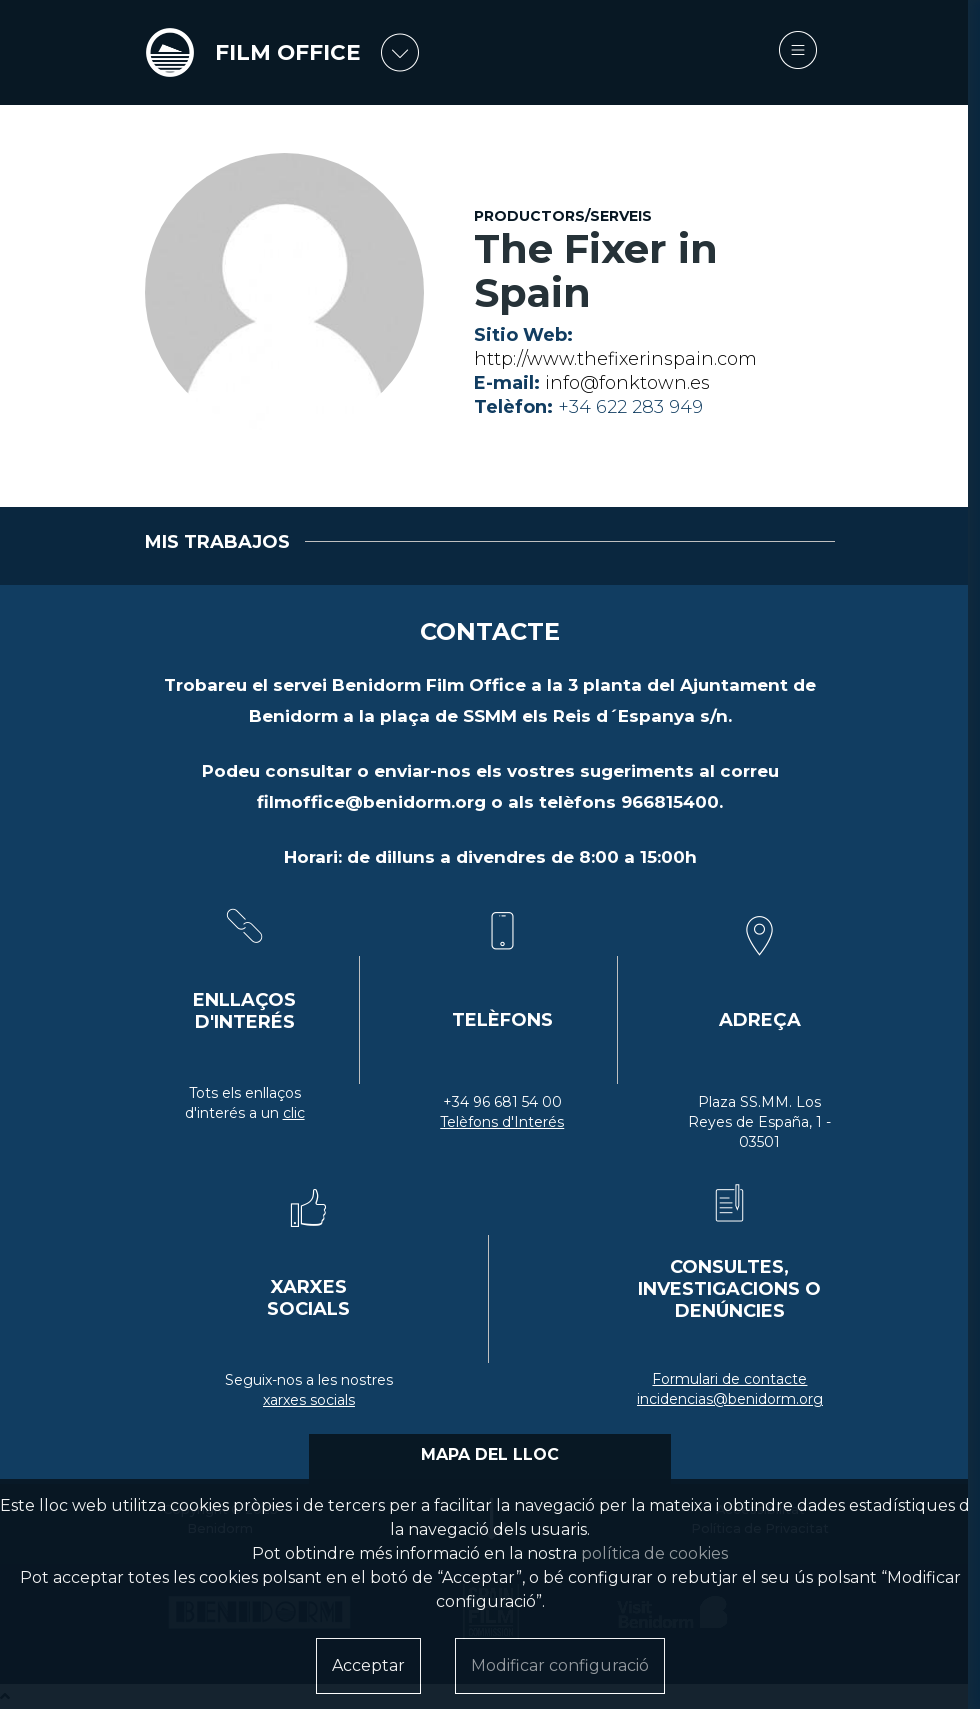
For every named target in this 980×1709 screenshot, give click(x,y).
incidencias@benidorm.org (730, 1399)
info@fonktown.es (627, 383)
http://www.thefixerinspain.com (615, 359)
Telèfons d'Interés (502, 1122)
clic (294, 1113)
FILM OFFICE (288, 52)
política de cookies (654, 1553)
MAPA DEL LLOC (490, 1454)
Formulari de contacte (729, 1379)
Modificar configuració (560, 1665)
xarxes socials (309, 1400)
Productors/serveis (563, 216)
